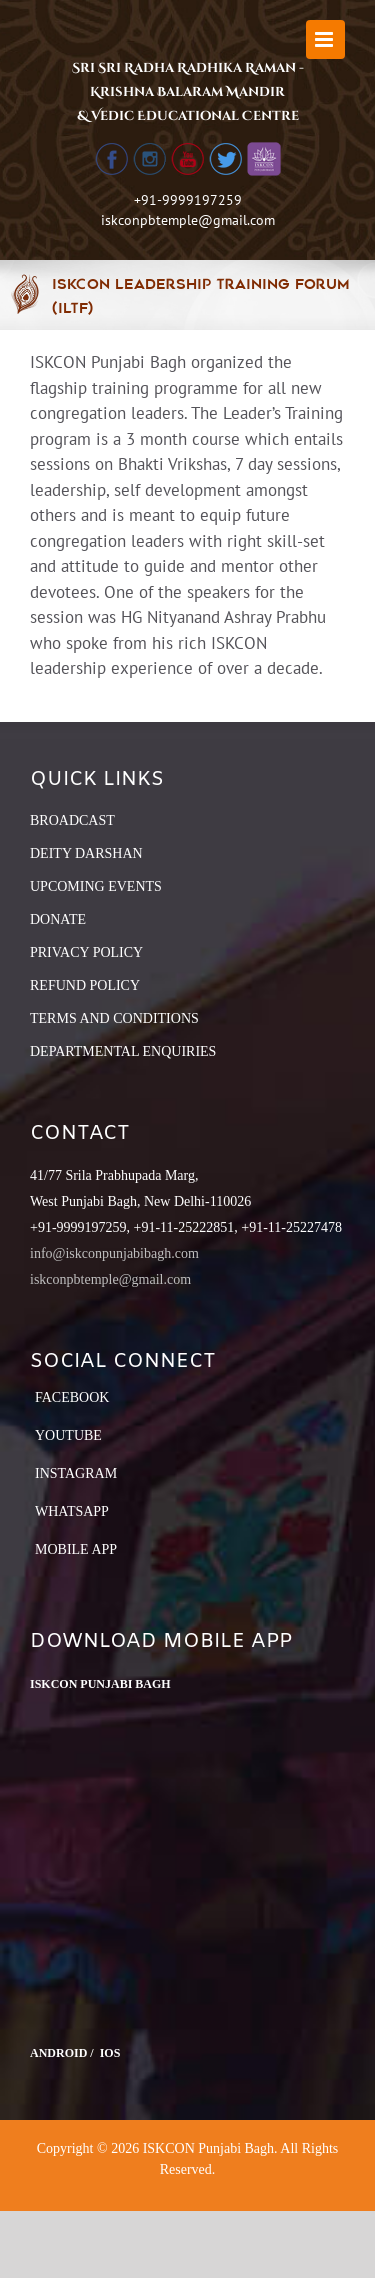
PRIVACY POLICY (86, 952)
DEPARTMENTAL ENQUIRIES (123, 1051)
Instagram (76, 1473)
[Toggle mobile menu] (325, 39)
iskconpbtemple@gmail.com (188, 220)
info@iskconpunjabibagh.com (114, 1253)
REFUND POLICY (85, 985)
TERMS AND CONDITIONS (114, 1018)
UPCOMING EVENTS (96, 886)
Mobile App (76, 1549)
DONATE (58, 919)
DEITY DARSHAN (86, 853)
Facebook (72, 1397)
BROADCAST (72, 820)
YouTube (68, 1435)
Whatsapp (72, 1511)
